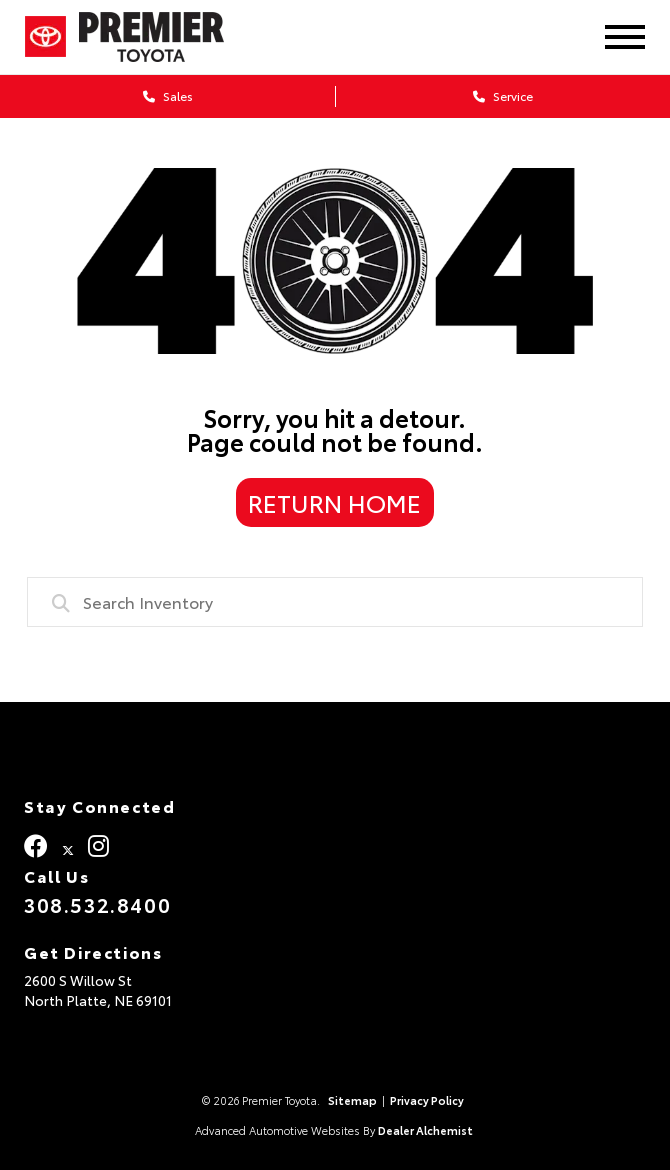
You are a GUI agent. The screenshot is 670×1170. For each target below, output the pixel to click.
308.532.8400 (97, 904)
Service (503, 95)
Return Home (334, 502)
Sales (168, 95)
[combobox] (335, 602)
